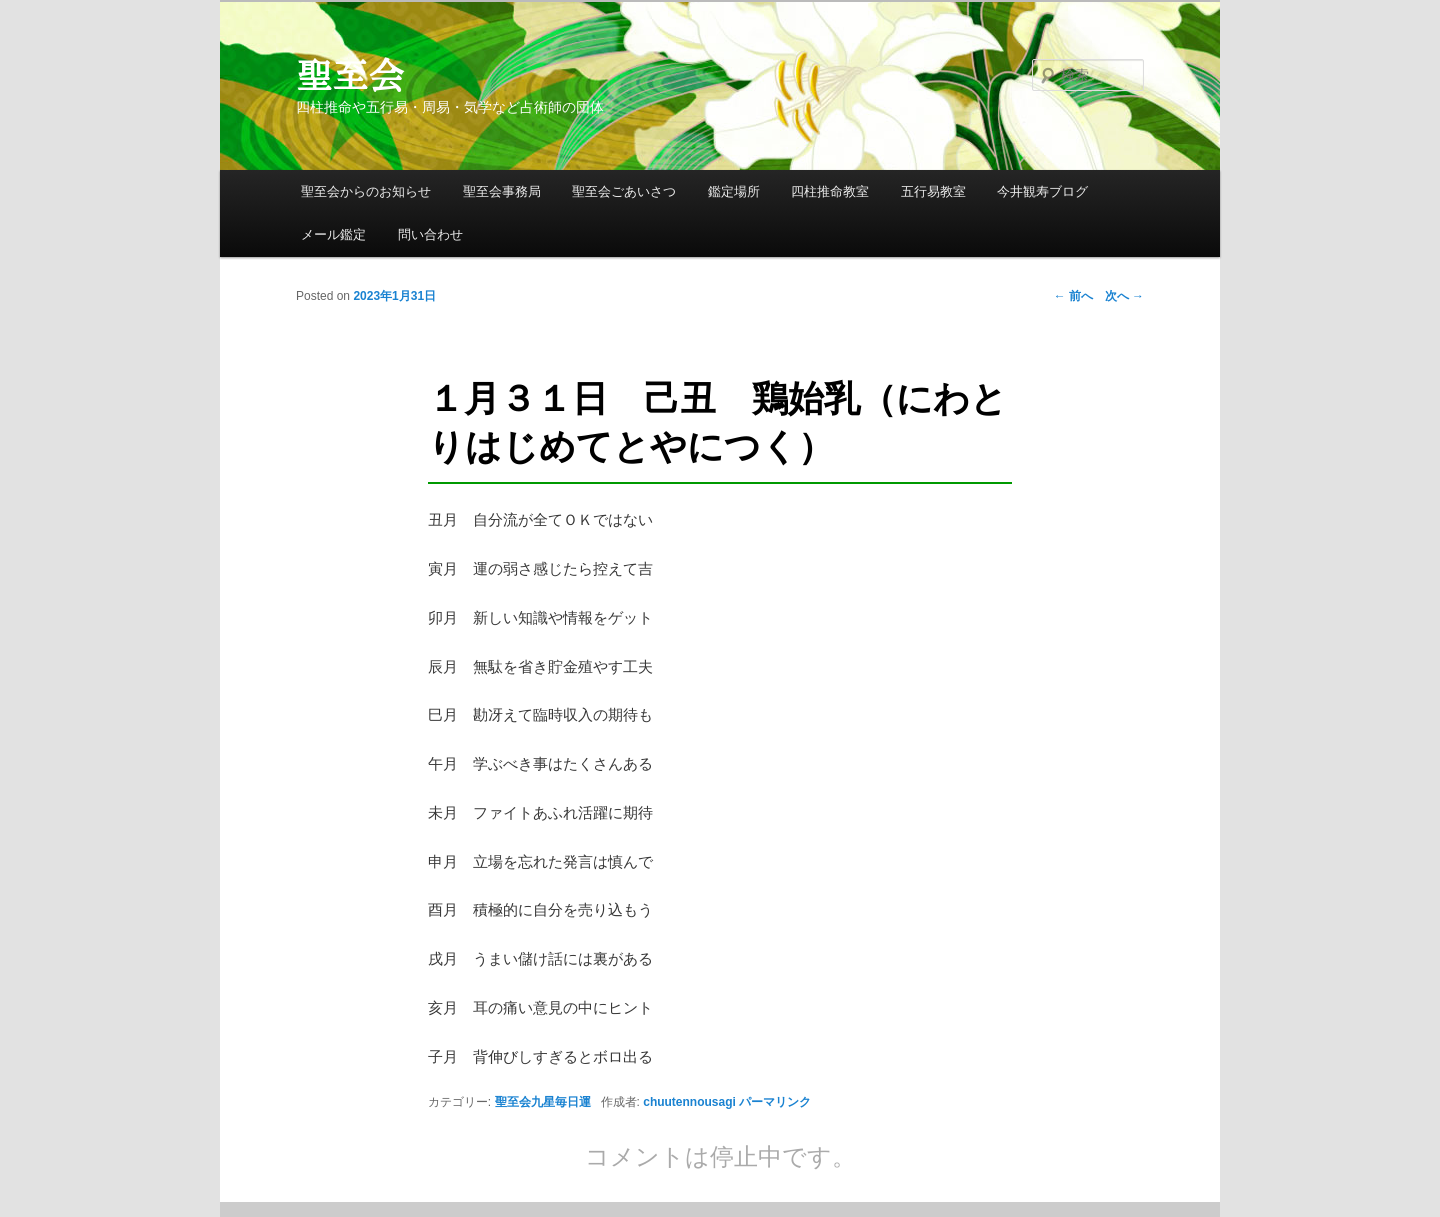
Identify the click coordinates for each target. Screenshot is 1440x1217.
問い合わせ (430, 234)
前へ (1073, 296)
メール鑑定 (333, 234)
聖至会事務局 (502, 191)
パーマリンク (775, 1102)
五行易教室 (933, 191)
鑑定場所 (734, 191)
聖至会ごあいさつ (624, 191)
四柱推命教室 (830, 191)
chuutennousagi (689, 1102)
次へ (1124, 296)
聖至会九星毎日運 (543, 1102)
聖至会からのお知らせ (366, 191)
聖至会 (350, 75)
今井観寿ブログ (1042, 191)
